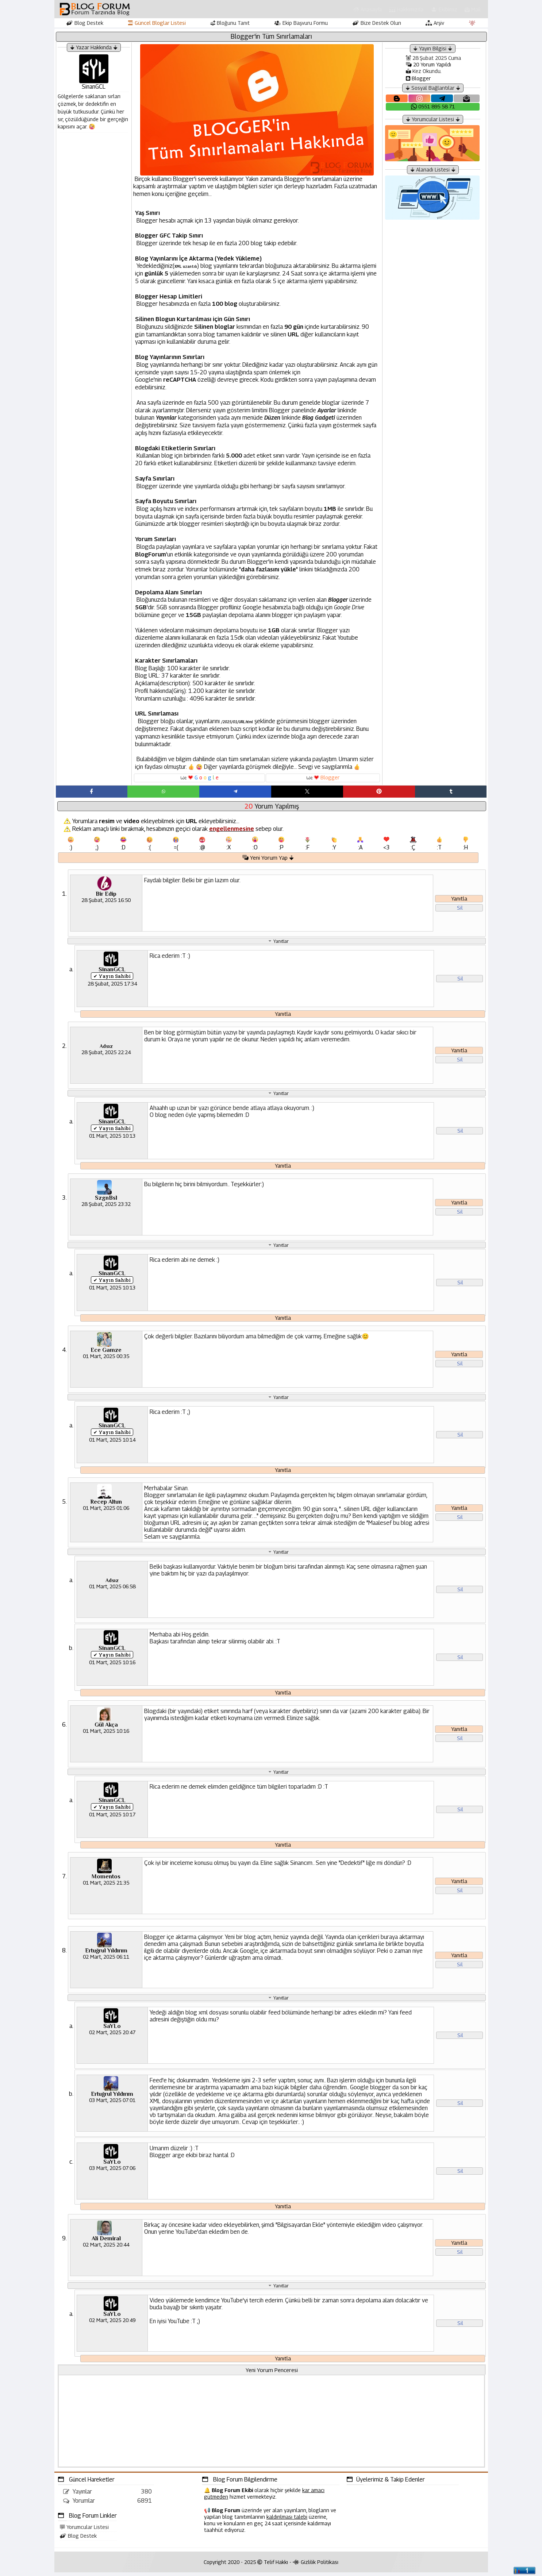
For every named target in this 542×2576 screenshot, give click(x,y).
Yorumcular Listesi (84, 2530)
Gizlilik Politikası (315, 2565)
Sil (460, 910)
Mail (473, 9)
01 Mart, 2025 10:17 (112, 1818)
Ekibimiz (444, 9)
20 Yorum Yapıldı (428, 64)
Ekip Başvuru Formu (301, 23)
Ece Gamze (106, 1353)
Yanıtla (459, 901)
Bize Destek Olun (377, 23)
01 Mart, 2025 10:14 (112, 1442)
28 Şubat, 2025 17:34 (112, 986)
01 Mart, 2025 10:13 (112, 1138)
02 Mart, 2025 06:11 (106, 1960)
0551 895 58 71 (433, 106)
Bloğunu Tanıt (230, 23)
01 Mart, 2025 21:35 (106, 1886)
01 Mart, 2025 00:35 (106, 1359)
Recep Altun (106, 1505)
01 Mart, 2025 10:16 (112, 1665)
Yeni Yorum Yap (268, 860)
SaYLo (112, 2030)
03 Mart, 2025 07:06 (112, 2171)
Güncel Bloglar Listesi (157, 23)
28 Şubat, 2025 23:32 (106, 1207)
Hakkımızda (406, 9)
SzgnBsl (106, 1201)
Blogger (418, 78)
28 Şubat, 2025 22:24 (106, 1055)
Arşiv (435, 23)
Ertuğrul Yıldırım (106, 1954)
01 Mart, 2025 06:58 (112, 1589)
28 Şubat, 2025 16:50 (106, 902)
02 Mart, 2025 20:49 (112, 2324)
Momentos (106, 1880)
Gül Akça (106, 1728)
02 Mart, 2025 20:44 (106, 2248)
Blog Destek (84, 23)
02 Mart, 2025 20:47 (112, 2036)
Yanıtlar (281, 943)
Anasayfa (367, 9)
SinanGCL (112, 972)
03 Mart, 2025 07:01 (112, 2104)
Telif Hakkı (272, 2565)
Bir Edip (106, 896)
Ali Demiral (106, 2242)
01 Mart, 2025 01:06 (106, 1511)
